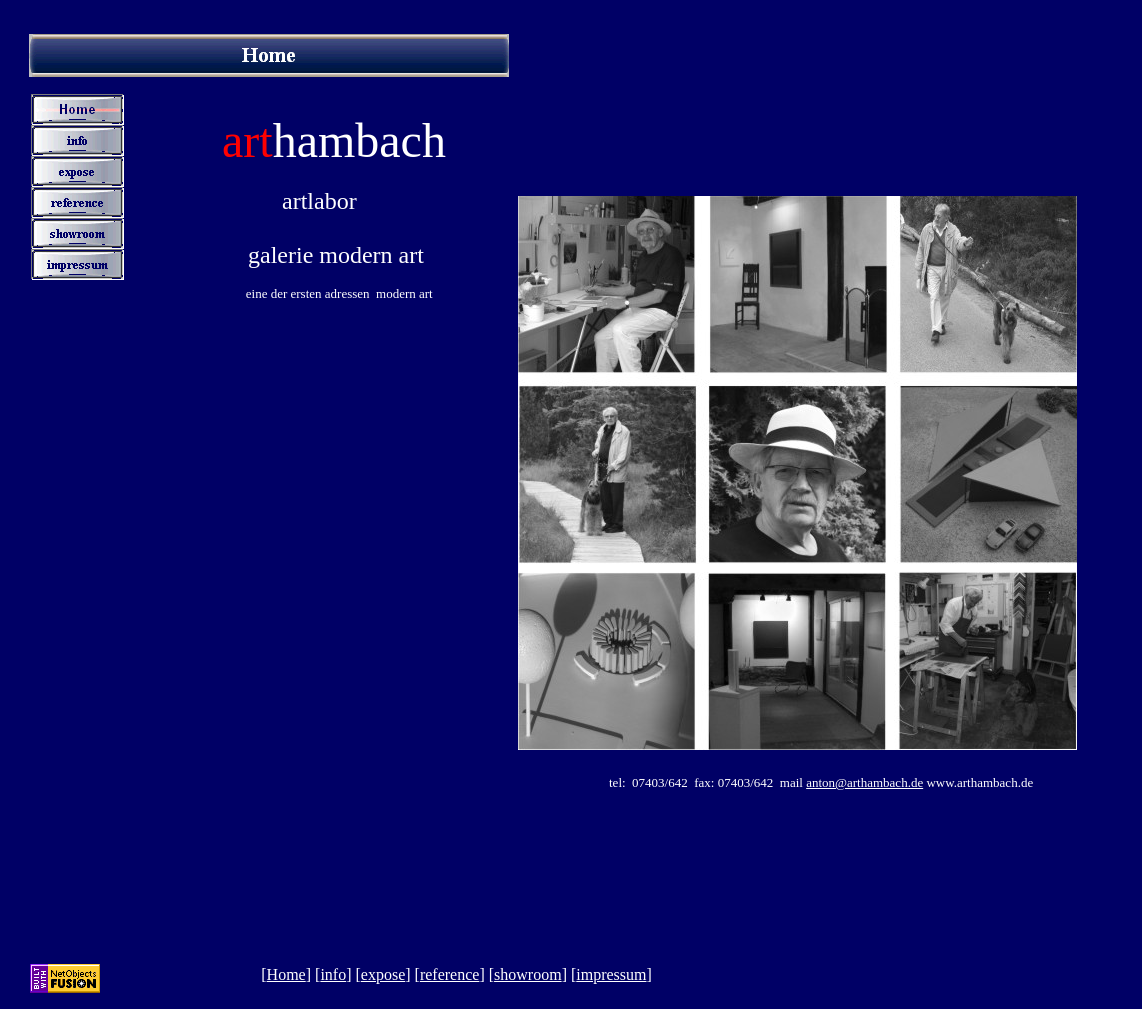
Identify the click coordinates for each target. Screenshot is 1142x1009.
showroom (528, 974)
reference (450, 974)
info (333, 974)
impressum (611, 974)
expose (383, 974)
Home (286, 974)
